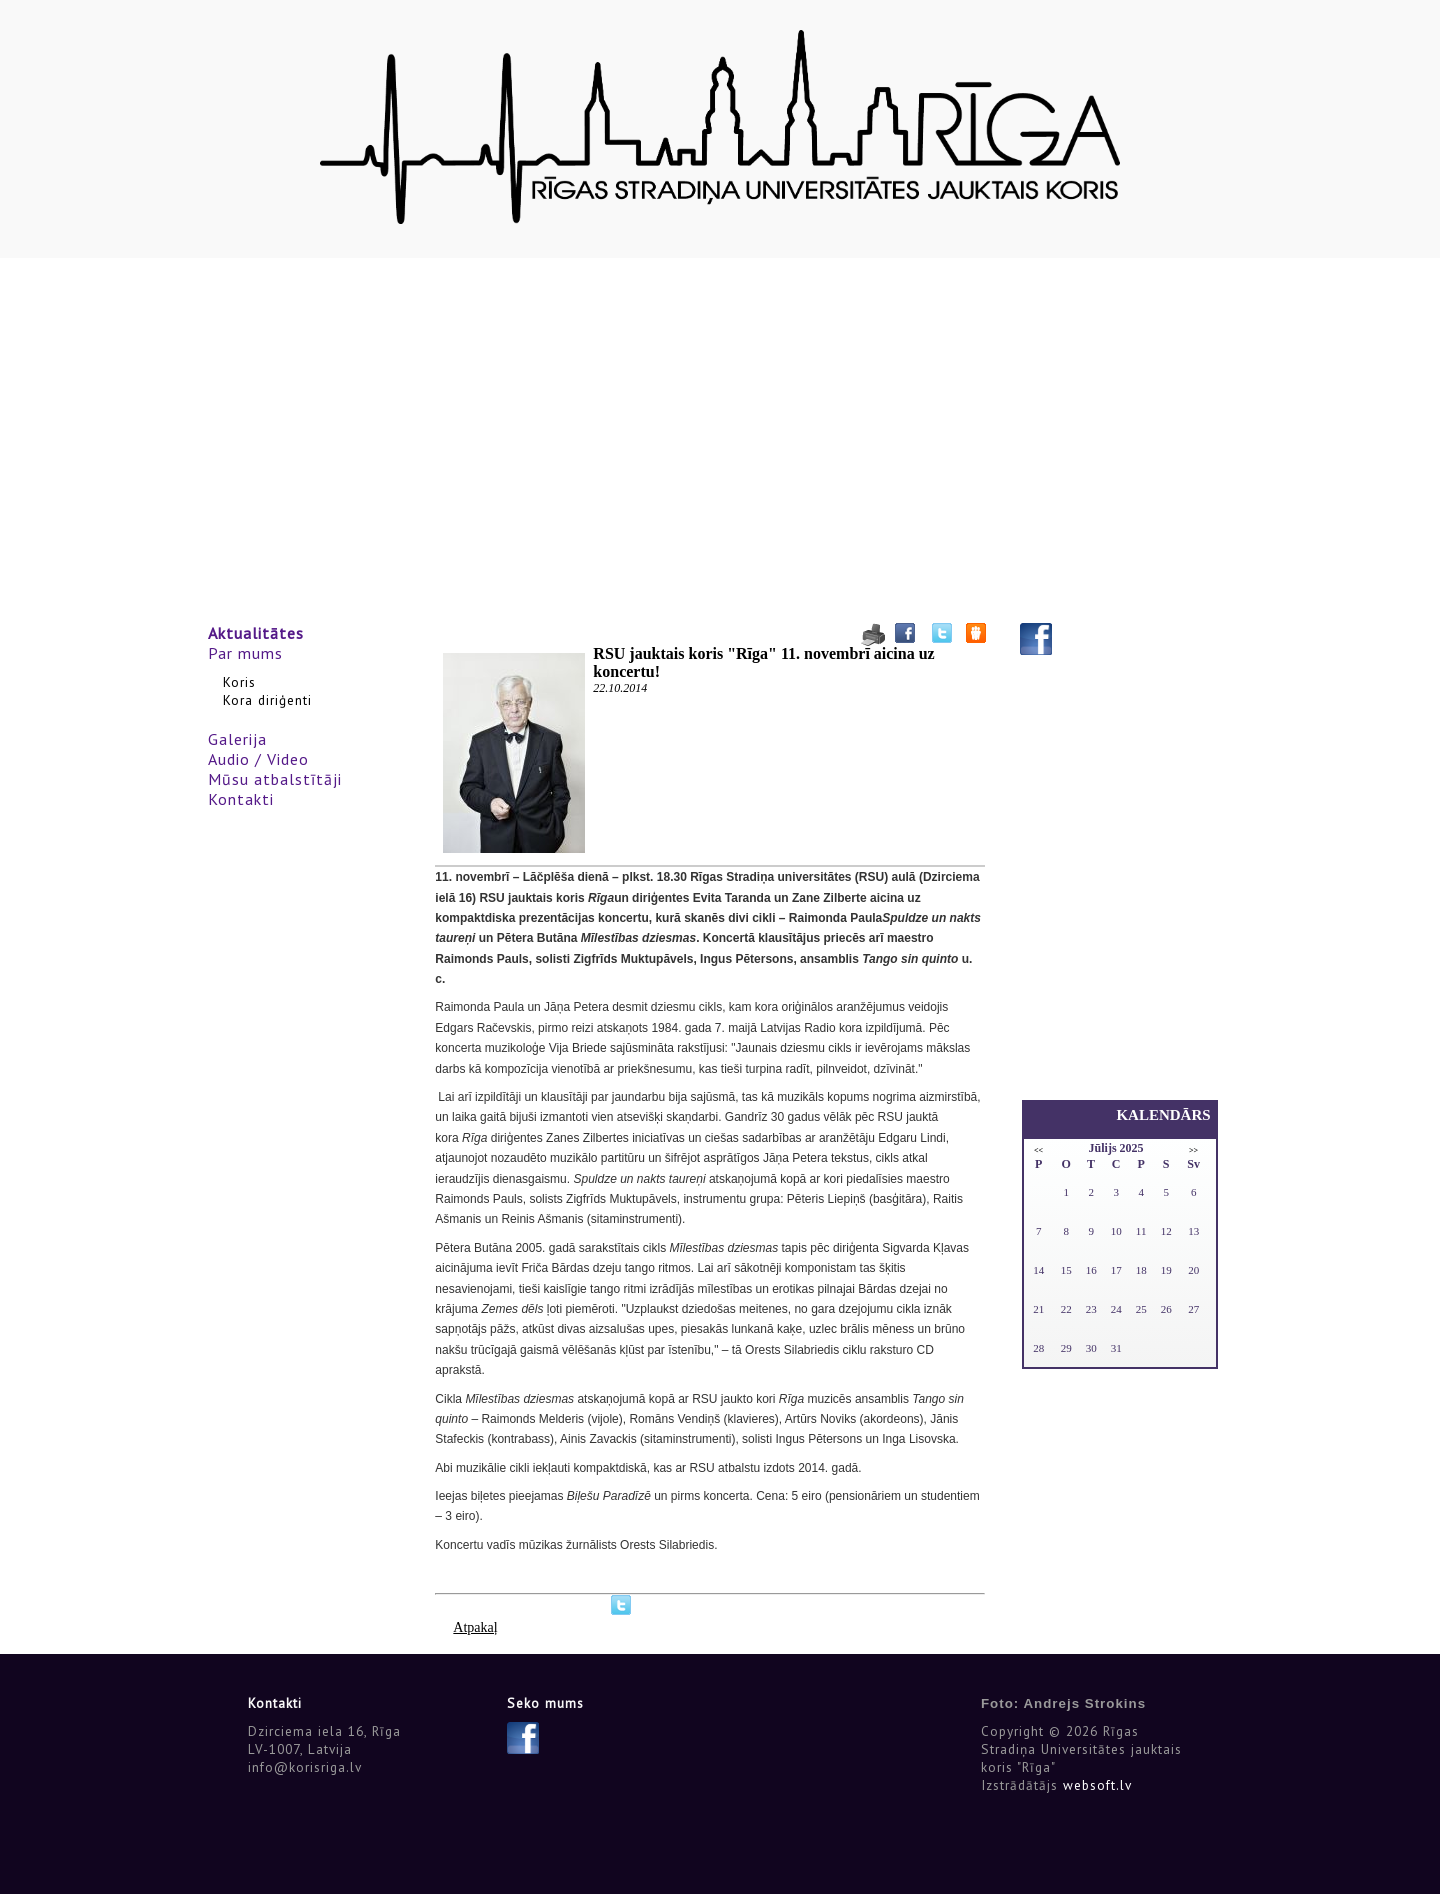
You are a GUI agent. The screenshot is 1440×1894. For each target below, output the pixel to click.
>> (1193, 1150)
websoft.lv (1097, 1785)
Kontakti (241, 799)
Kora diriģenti (267, 700)
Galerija (237, 739)
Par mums (245, 653)
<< (1038, 1150)
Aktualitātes (256, 633)
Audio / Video (258, 759)
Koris (239, 682)
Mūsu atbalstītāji (275, 779)
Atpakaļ (475, 1627)
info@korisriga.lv (305, 1767)
